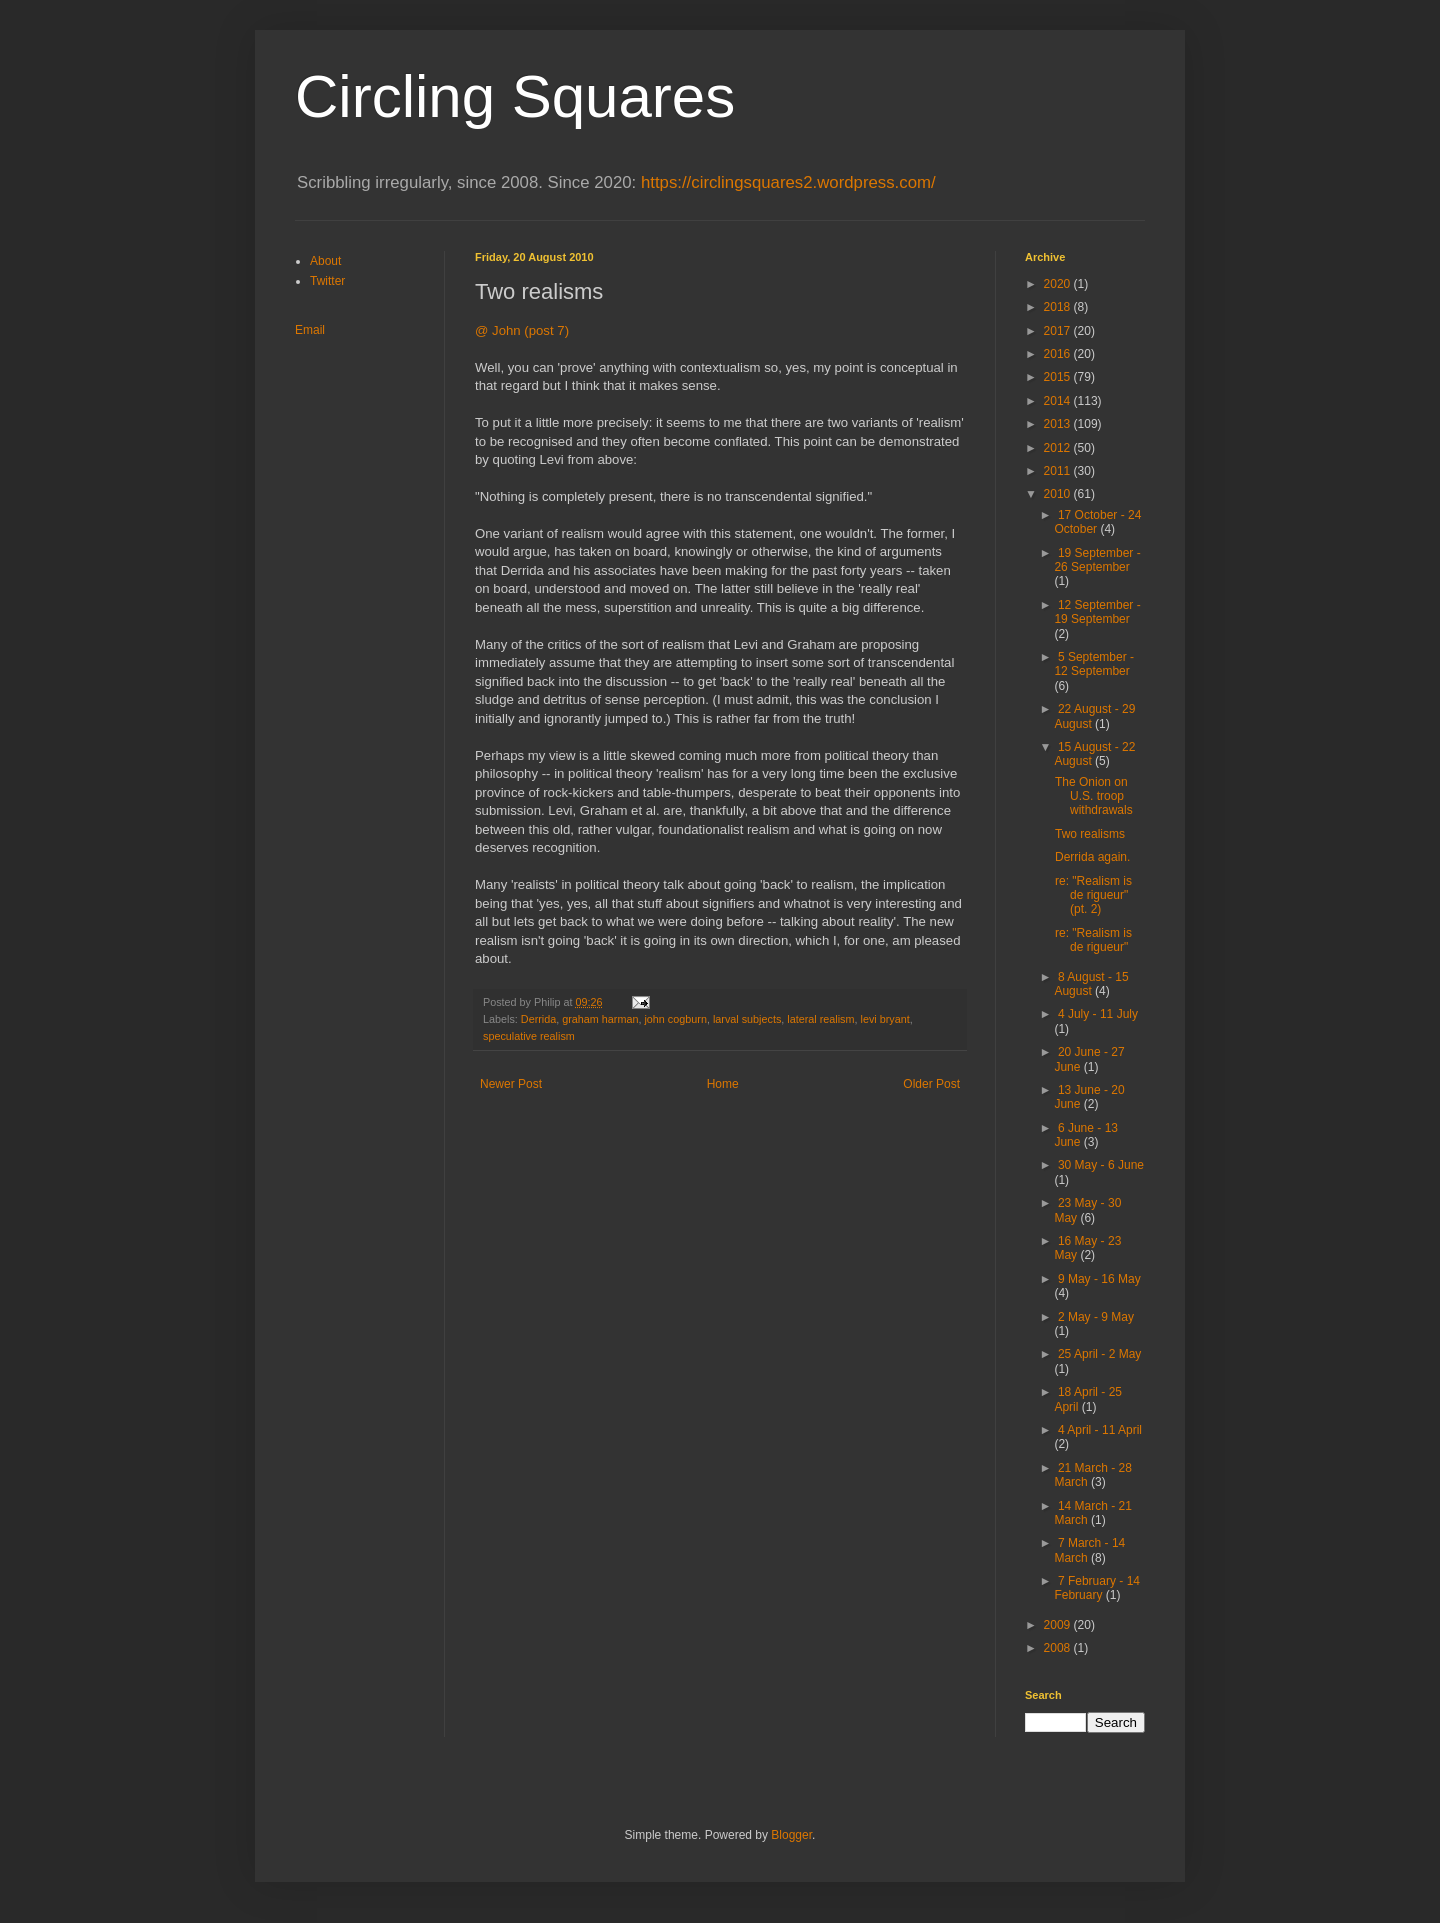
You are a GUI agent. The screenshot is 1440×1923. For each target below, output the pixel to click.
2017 (1059, 331)
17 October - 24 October (1097, 522)
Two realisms (1090, 834)
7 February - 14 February (1097, 1588)
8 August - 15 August (1091, 984)
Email (310, 330)
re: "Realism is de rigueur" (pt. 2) (1093, 895)
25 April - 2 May (1099, 1354)
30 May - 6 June (1101, 1165)
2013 (1059, 424)
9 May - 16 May (1099, 1279)
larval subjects (747, 1019)
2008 (1059, 1648)
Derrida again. (1092, 857)
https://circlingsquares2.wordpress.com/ (788, 182)
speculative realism (529, 1036)
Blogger (791, 1835)
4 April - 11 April (1100, 1430)
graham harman (600, 1019)
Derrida (538, 1019)
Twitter (327, 281)
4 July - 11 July (1098, 1014)
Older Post (931, 1084)
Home (723, 1084)
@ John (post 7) (522, 330)
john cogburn (675, 1019)
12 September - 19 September (1097, 612)
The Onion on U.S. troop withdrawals (1094, 796)
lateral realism (820, 1019)
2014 (1059, 401)
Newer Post (511, 1084)
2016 (1059, 354)
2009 (1059, 1625)
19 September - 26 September (1097, 560)
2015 (1059, 377)
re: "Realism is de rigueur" (1093, 940)
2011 (1059, 471)
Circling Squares (515, 96)
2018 (1059, 307)
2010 (1059, 494)
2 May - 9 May (1096, 1317)
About (325, 261)
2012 (1059, 448)
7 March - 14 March (1089, 1550)
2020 (1059, 284)
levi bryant (885, 1019)
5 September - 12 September (1094, 664)
